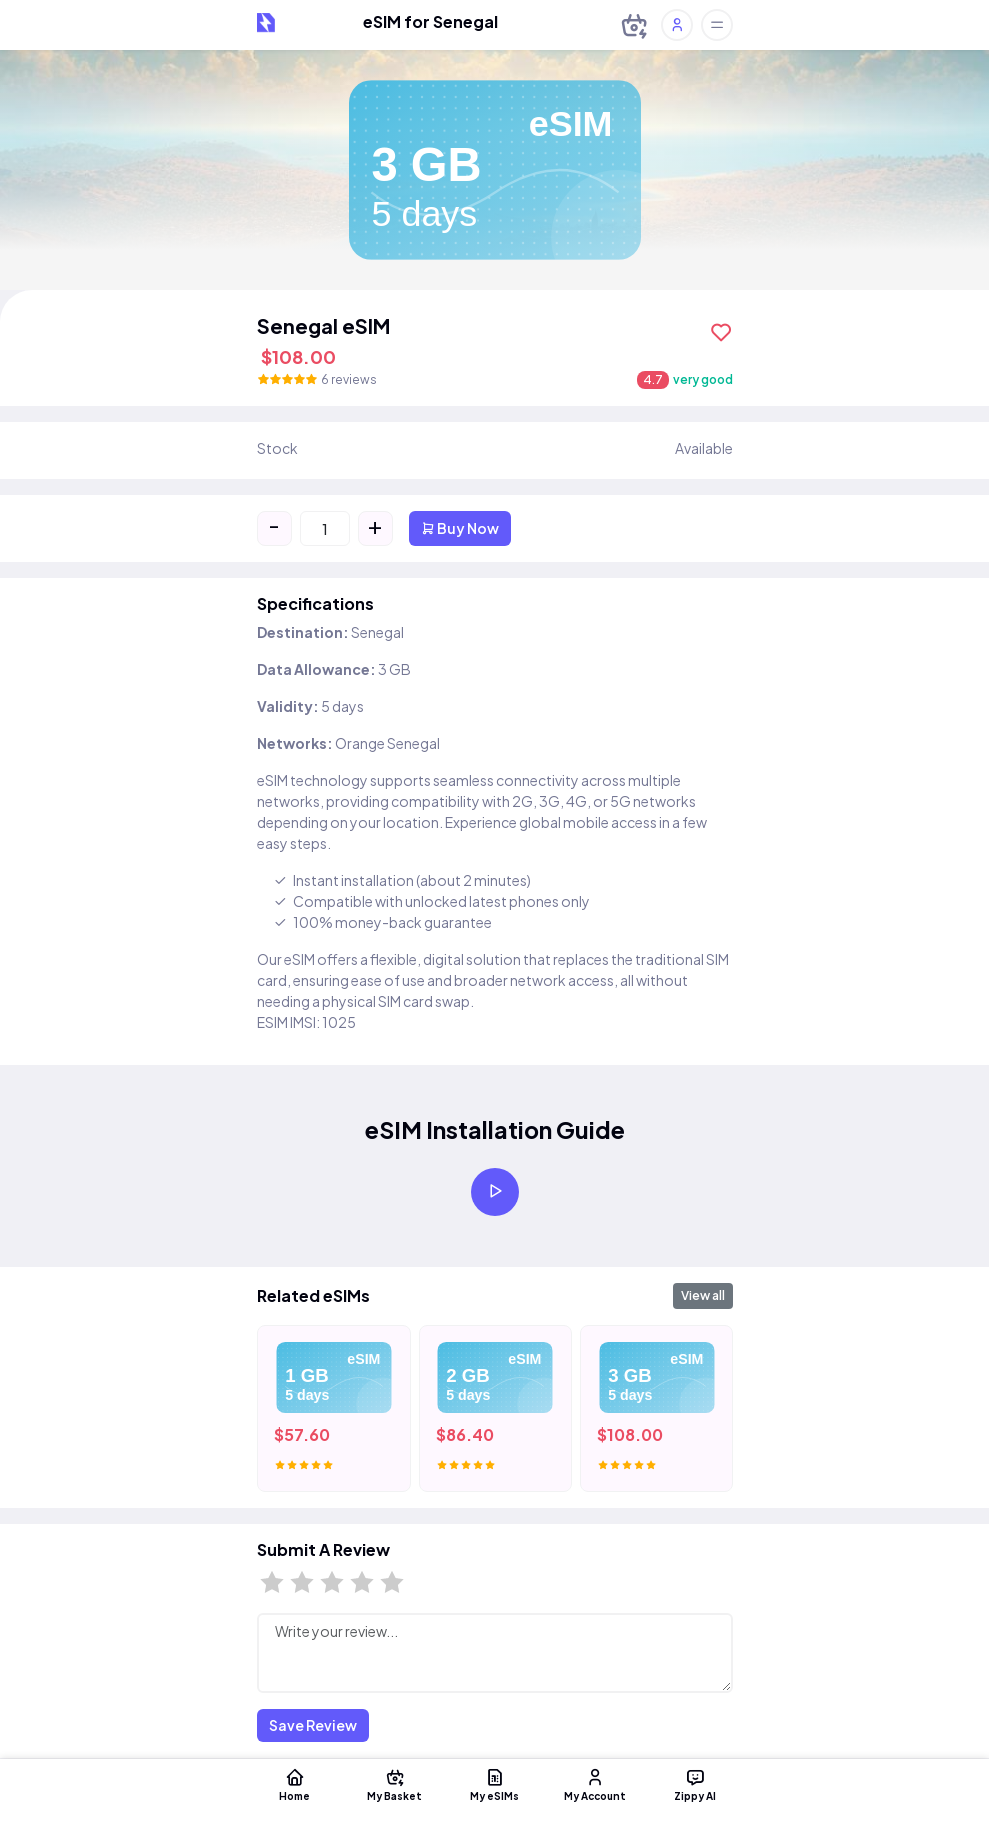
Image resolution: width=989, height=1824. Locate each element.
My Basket (395, 1784)
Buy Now (460, 528)
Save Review (313, 1725)
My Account (595, 1784)
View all (703, 1295)
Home (295, 1784)
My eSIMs (495, 1784)
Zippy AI (695, 1784)
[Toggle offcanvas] (717, 25)
